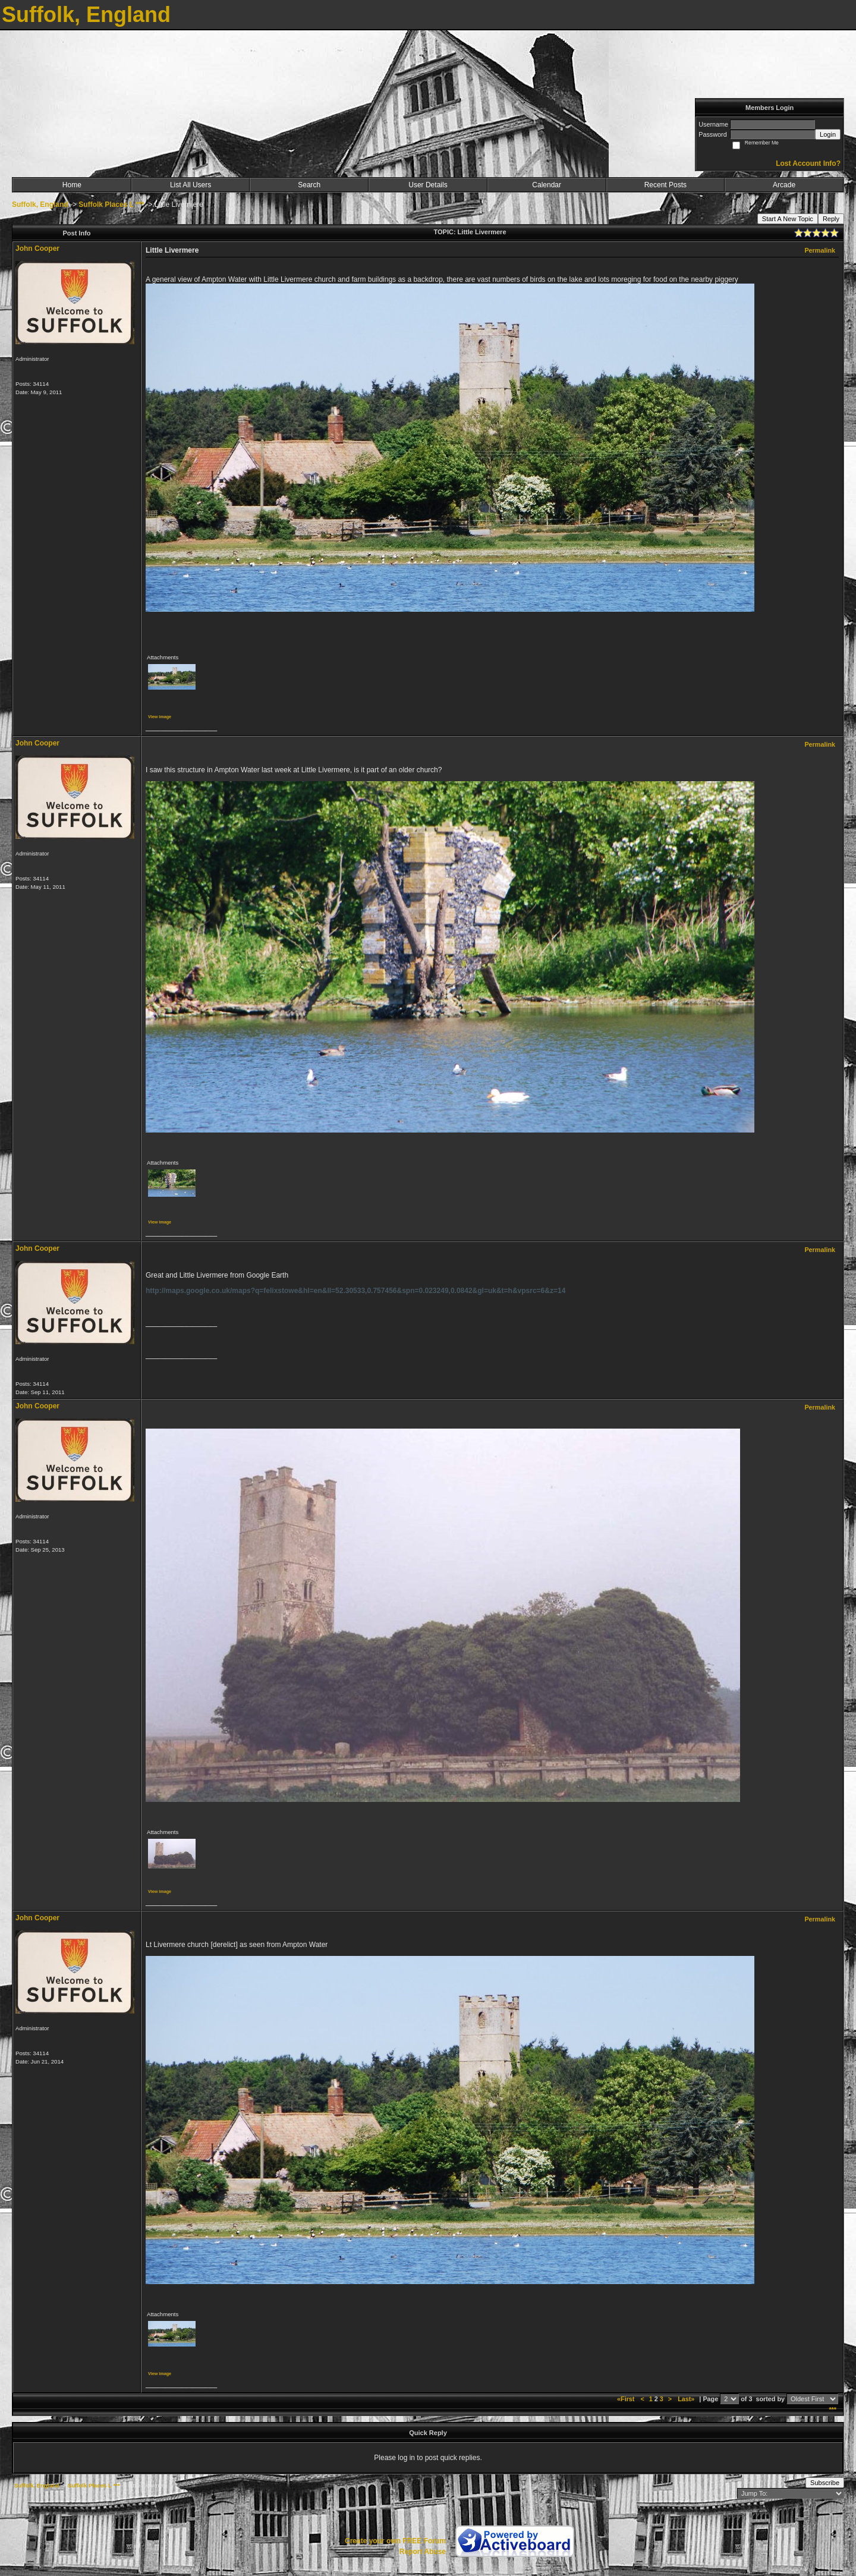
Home (71, 185)
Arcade (784, 185)
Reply (831, 218)
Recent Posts (665, 185)
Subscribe (824, 2482)
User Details (427, 185)
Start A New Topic (787, 218)
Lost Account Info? (808, 163)
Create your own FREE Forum (395, 2541)
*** (832, 2409)
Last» (687, 2398)
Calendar (546, 185)
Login (828, 134)
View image (159, 716)
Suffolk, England (40, 204)
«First (626, 2398)
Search (309, 185)
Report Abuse (422, 2551)
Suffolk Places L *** (111, 204)
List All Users (190, 185)
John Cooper (37, 248)
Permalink (819, 250)
